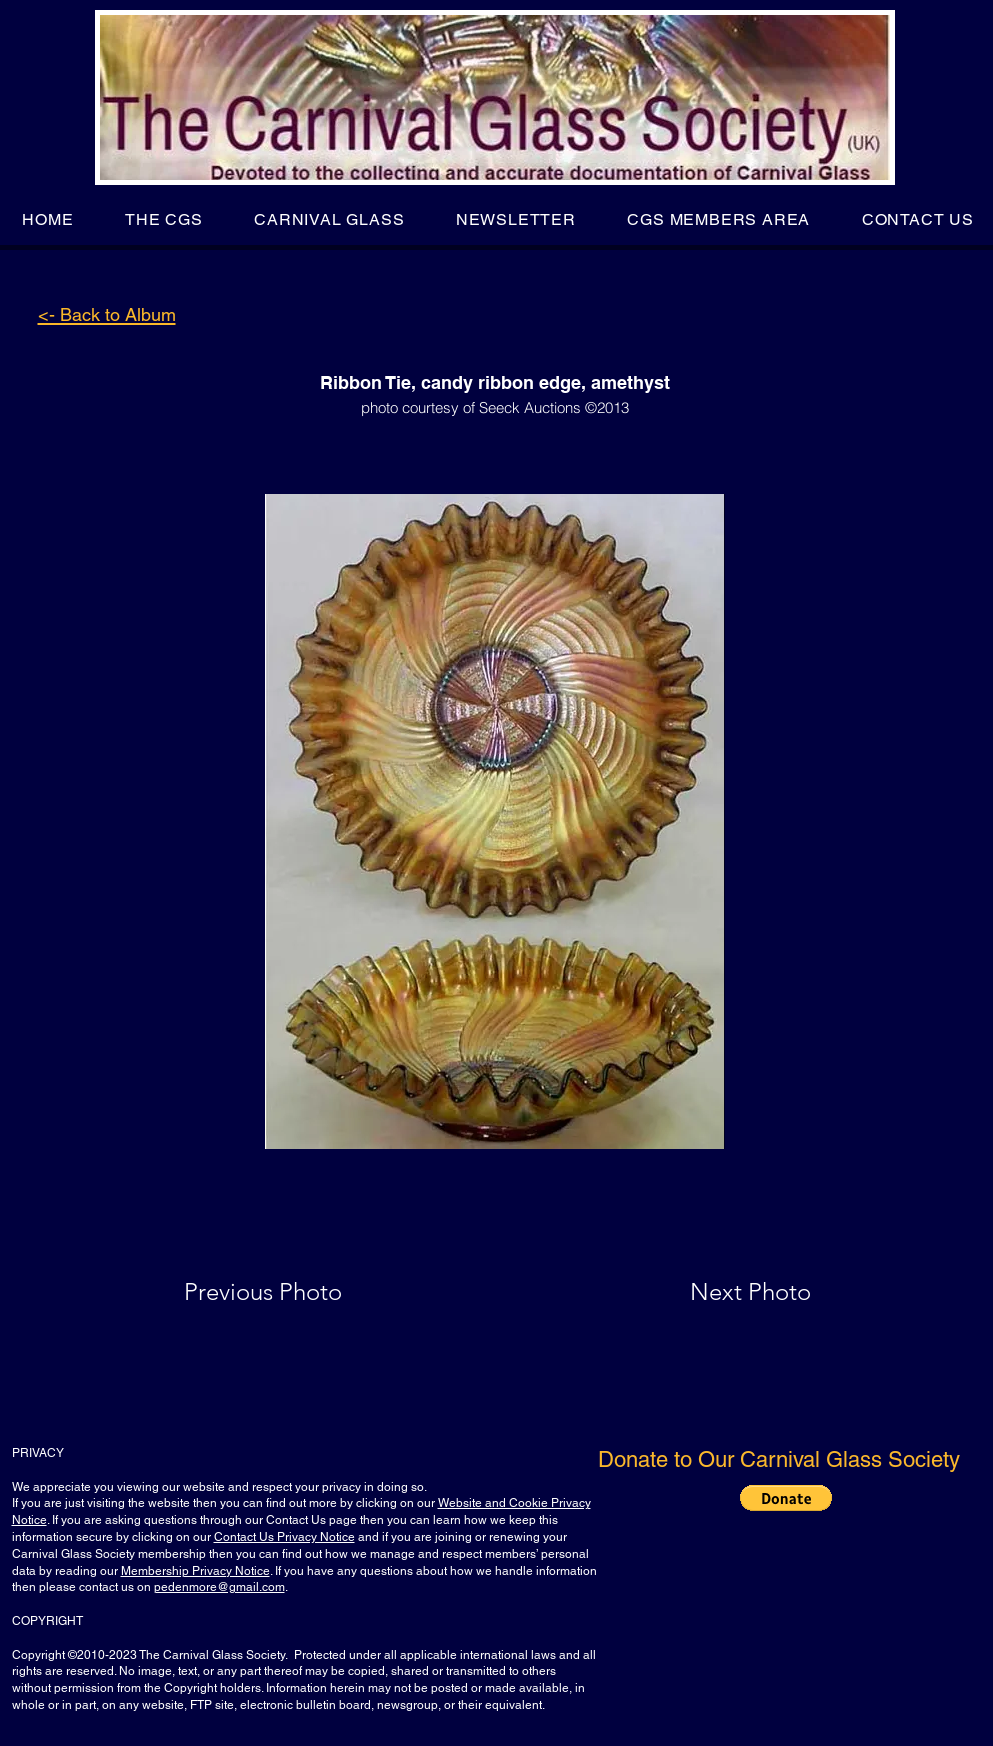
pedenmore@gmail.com (219, 1587)
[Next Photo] (711, 1292)
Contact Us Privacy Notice (284, 1537)
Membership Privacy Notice (195, 1571)
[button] (163, 219)
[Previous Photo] (291, 1292)
